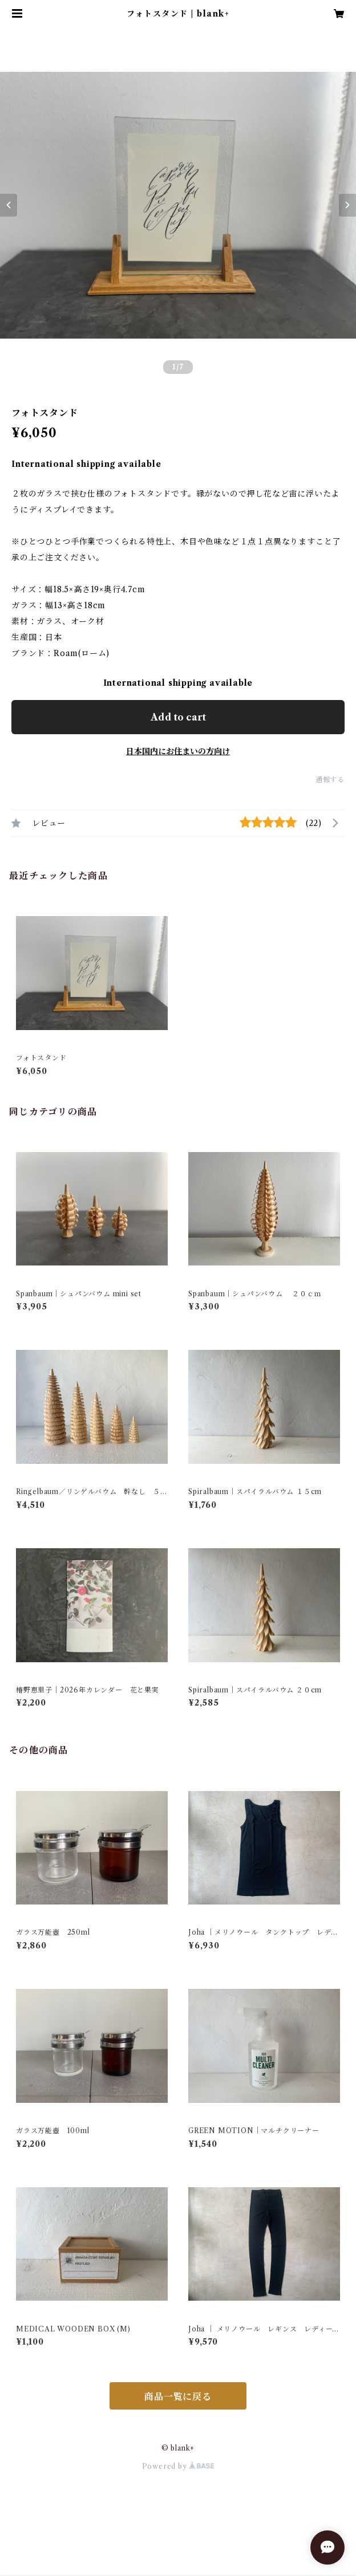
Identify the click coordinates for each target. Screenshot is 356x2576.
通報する (330, 779)
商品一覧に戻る (178, 2396)
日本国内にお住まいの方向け (178, 751)
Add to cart (178, 717)
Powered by (178, 2466)
